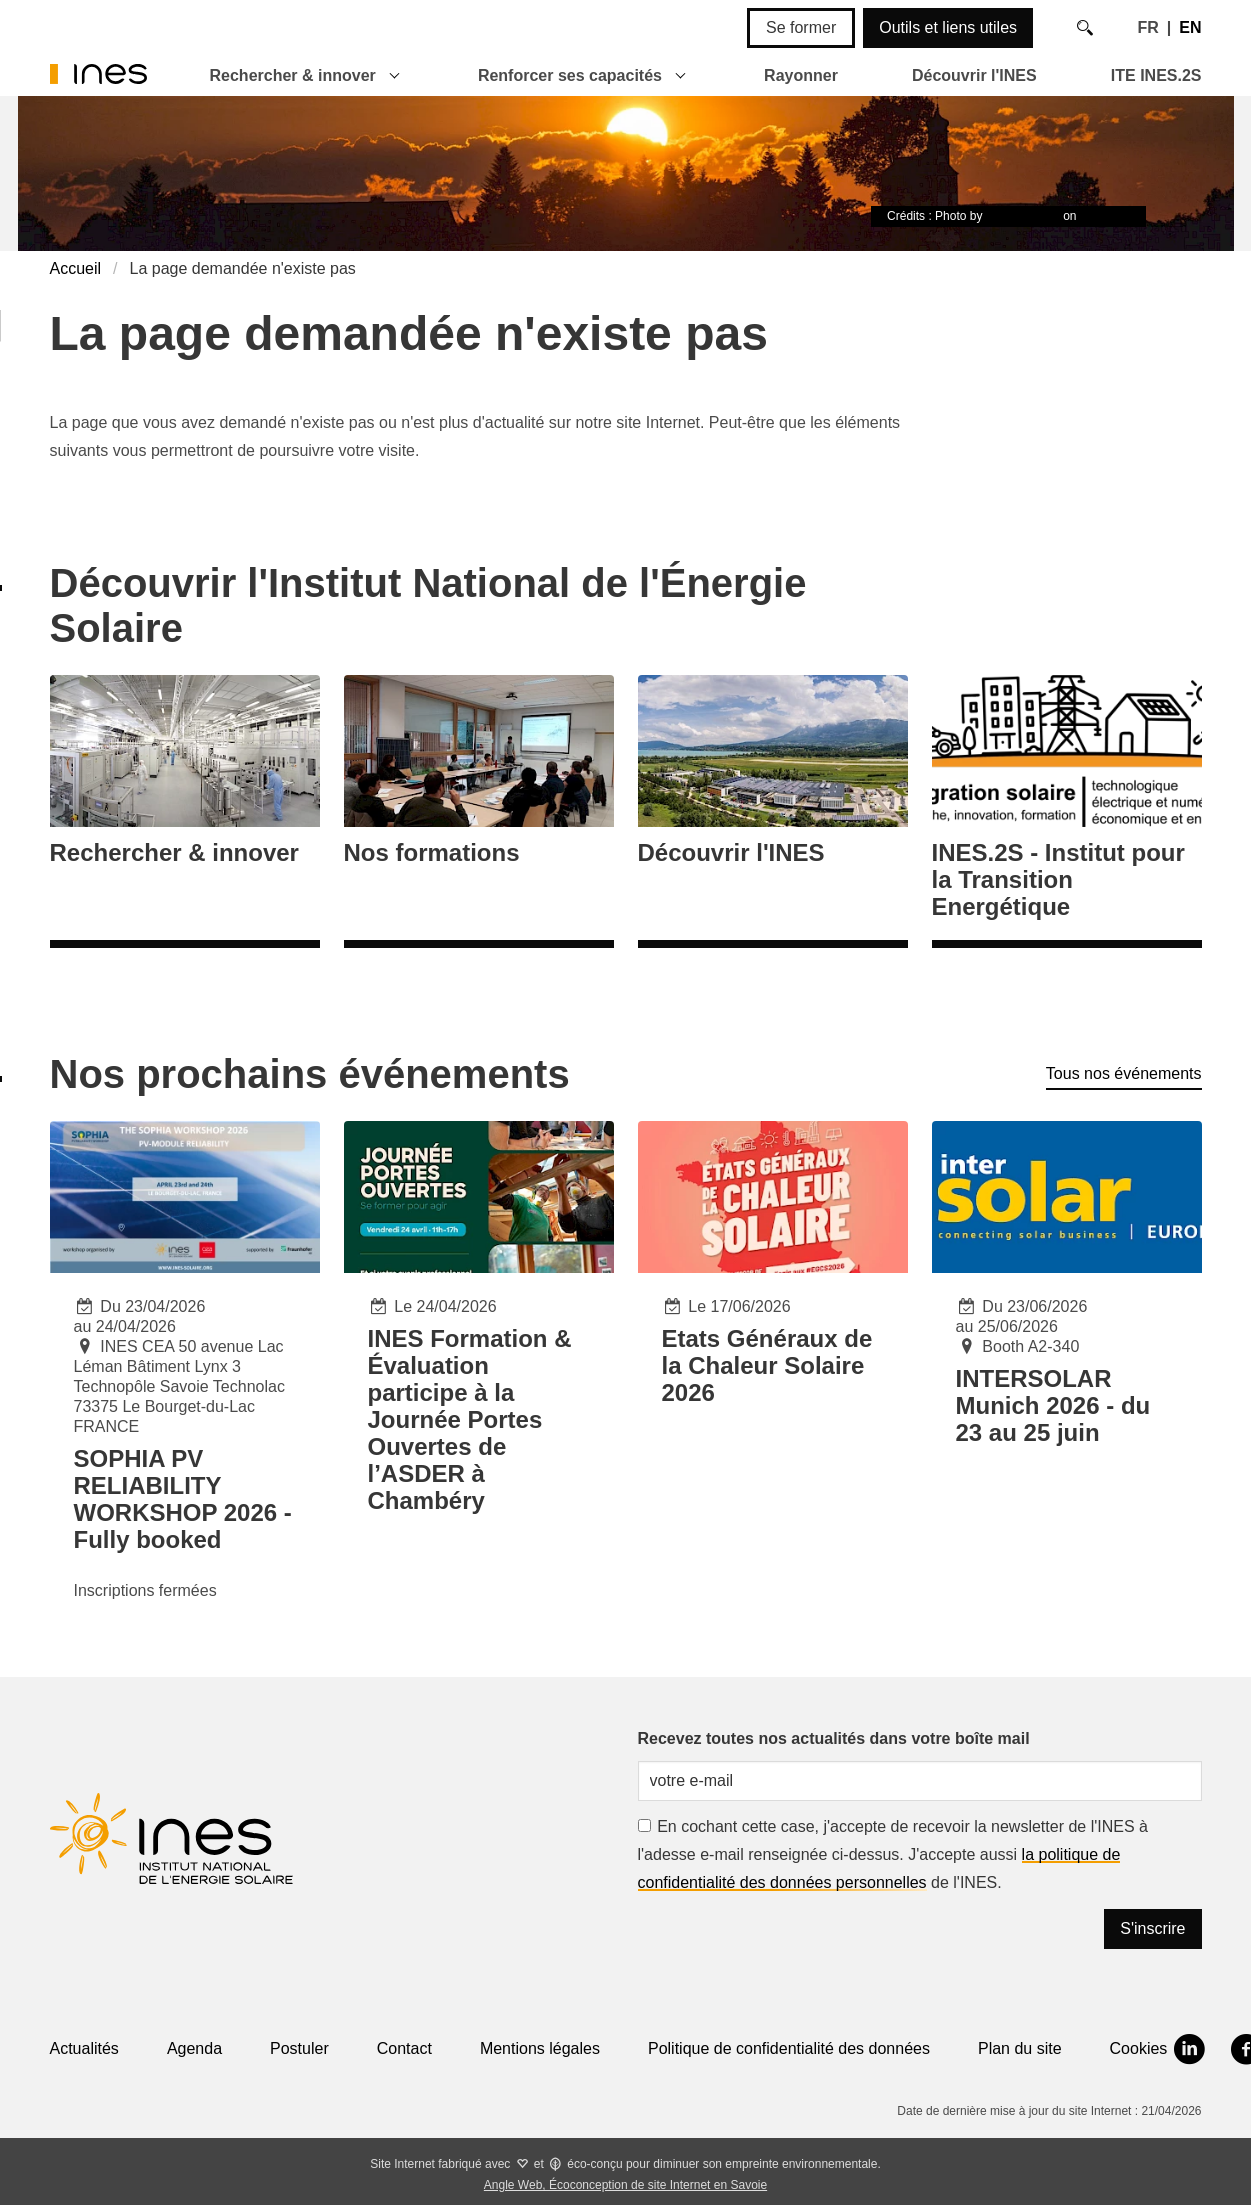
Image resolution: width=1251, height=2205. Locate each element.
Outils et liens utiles (948, 27)
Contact (404, 2048)
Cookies (1139, 2048)
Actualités (84, 2048)
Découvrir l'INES (974, 75)
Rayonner (801, 75)
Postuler (299, 2048)
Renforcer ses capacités (570, 75)
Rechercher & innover (293, 75)
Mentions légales (540, 2048)
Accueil (76, 268)
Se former (801, 27)
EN (1190, 27)
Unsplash (1105, 216)
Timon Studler (1023, 216)
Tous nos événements (1124, 1073)
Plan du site (1020, 2048)
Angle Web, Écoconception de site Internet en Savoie (625, 2185)
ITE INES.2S (1156, 75)
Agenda (194, 2048)
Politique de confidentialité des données (789, 2048)
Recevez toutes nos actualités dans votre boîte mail (834, 1738)
